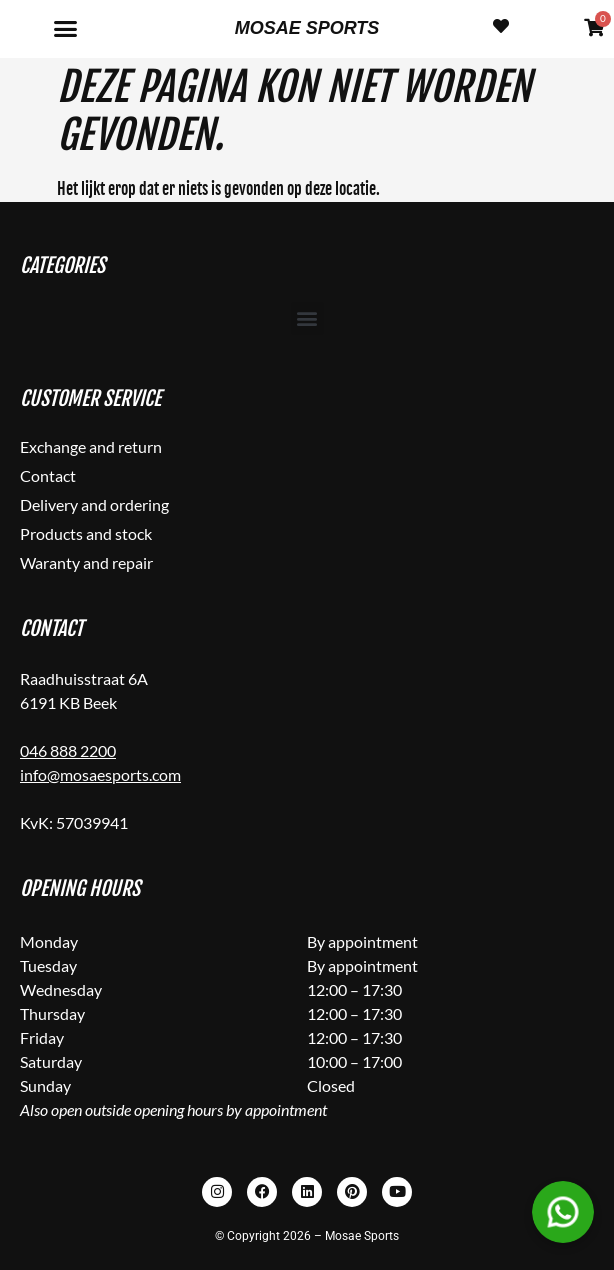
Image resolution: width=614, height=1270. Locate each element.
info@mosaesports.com (100, 774)
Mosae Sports (307, 28)
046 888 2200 (68, 750)
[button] (66, 29)
